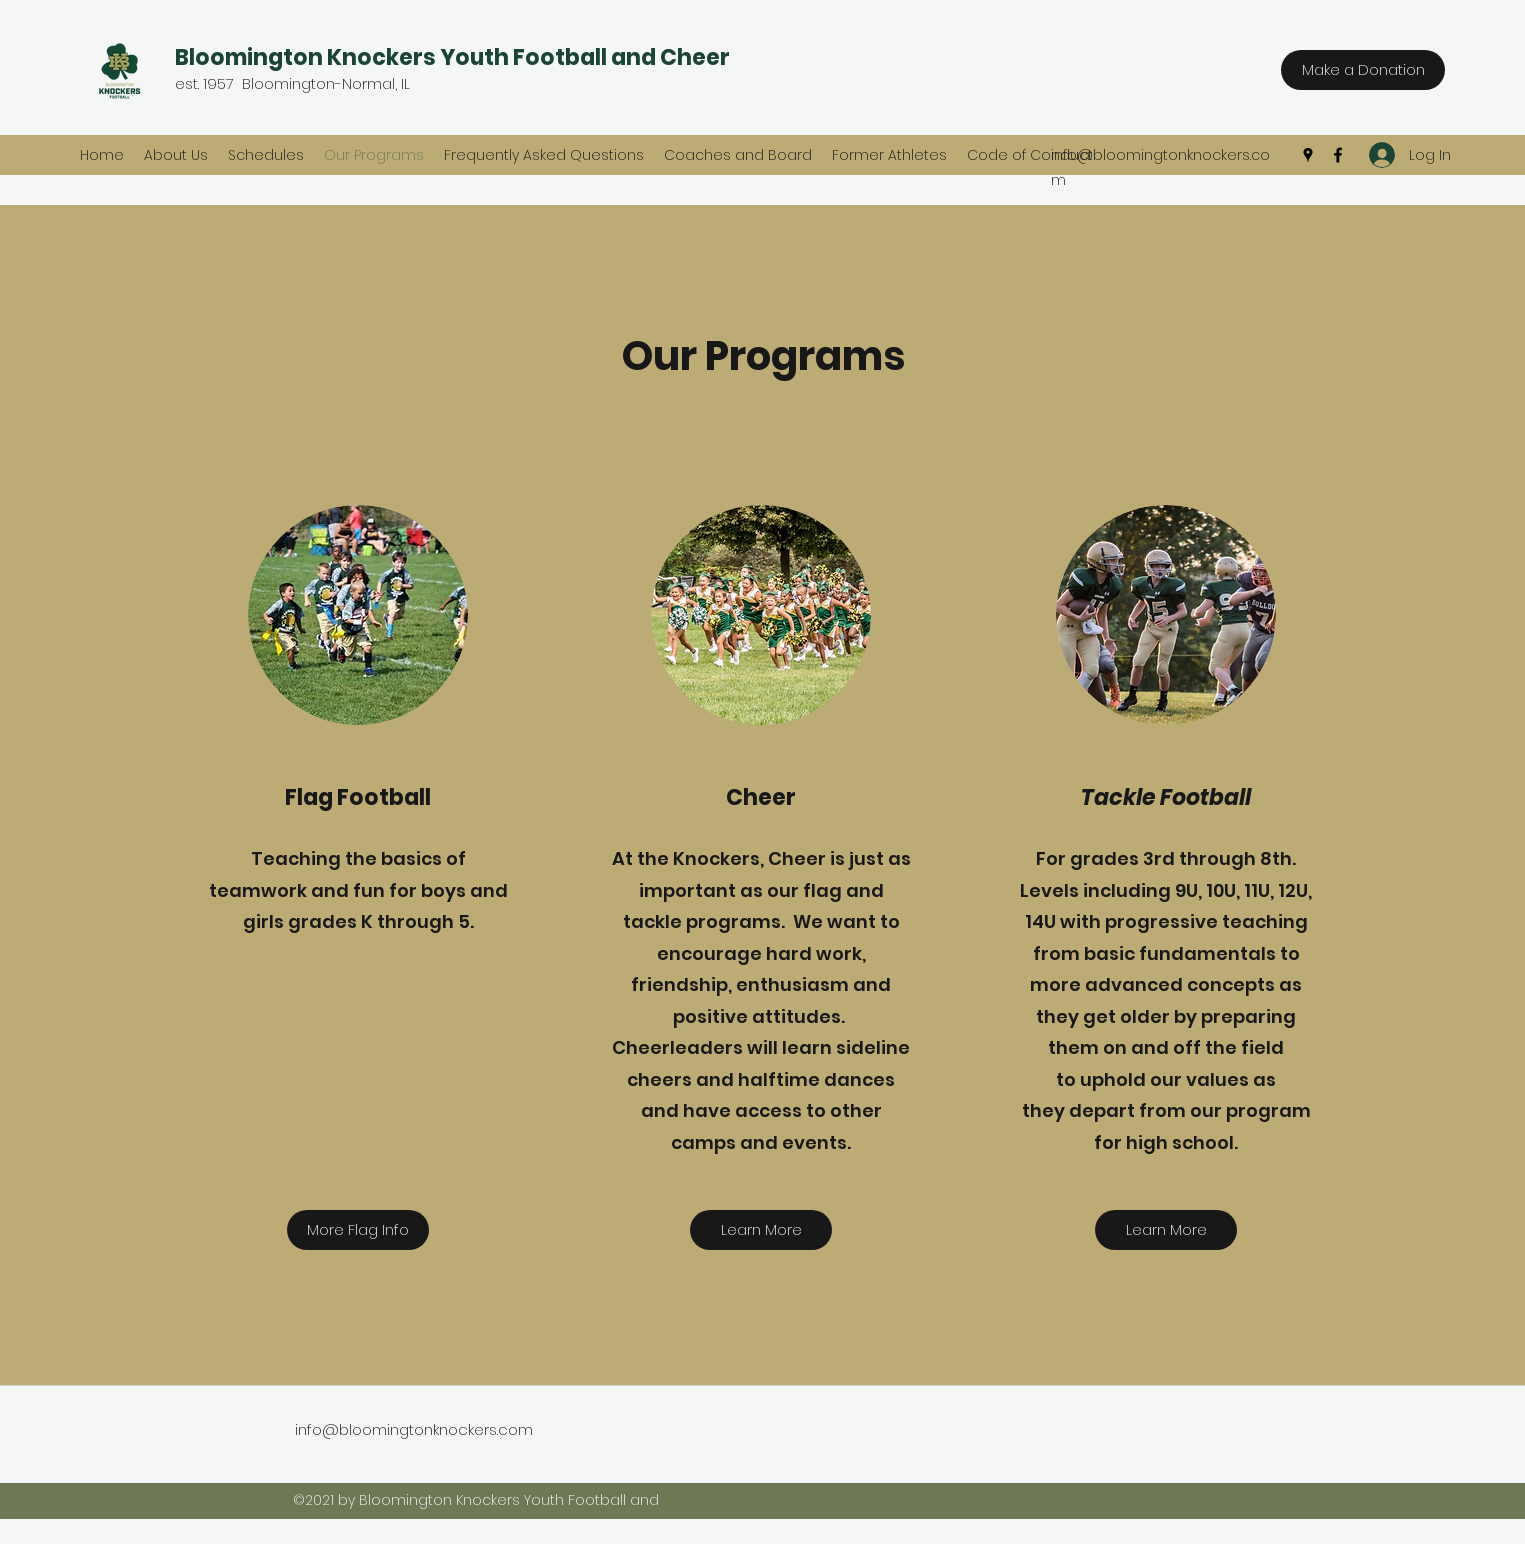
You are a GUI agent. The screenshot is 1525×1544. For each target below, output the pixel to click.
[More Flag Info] (358, 1230)
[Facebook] (1338, 155)
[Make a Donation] (1363, 70)
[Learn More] (761, 1230)
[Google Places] (1308, 155)
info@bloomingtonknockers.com (414, 1429)
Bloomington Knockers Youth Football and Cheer (452, 57)
